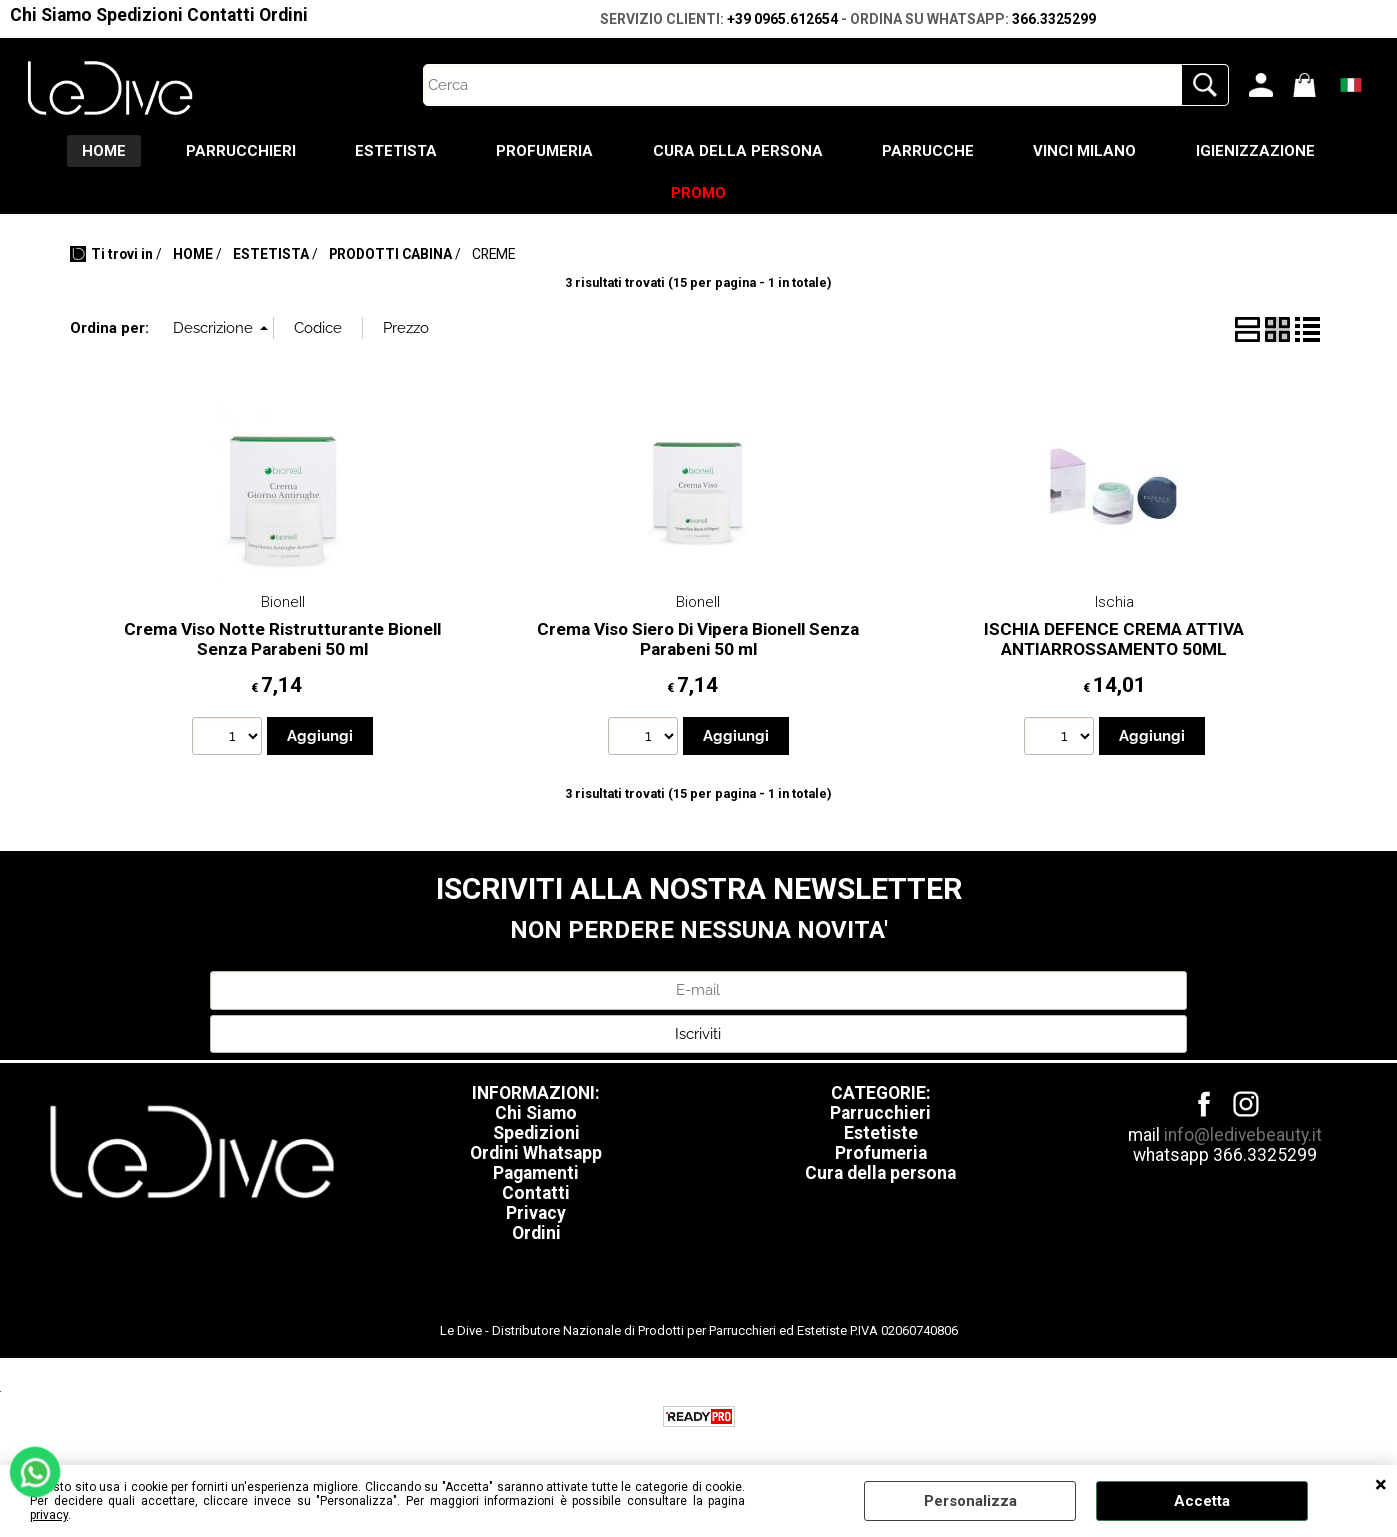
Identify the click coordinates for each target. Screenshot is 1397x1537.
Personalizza (970, 1501)
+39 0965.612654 (782, 19)
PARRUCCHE (929, 151)
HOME (102, 151)
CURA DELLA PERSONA (738, 151)
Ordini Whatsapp (536, 1154)
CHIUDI (1381, 1485)
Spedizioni (139, 15)
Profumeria (881, 1154)
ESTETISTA (395, 151)
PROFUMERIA (544, 151)
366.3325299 (1054, 19)
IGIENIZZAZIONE (1257, 151)
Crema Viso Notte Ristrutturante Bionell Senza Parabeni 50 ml (282, 640)
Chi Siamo (51, 15)
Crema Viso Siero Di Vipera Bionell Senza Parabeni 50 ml (698, 640)
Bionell (283, 603)
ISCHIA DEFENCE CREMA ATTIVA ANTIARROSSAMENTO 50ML (1114, 640)
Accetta (1202, 1501)
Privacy (536, 1214)
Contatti (221, 15)
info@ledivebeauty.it (1243, 1136)
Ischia (1114, 603)
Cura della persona (880, 1174)
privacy (49, 1515)
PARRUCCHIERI (239, 151)
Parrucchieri (880, 1114)
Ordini (283, 15)
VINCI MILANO (1086, 151)
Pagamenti (536, 1174)
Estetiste (881, 1134)
